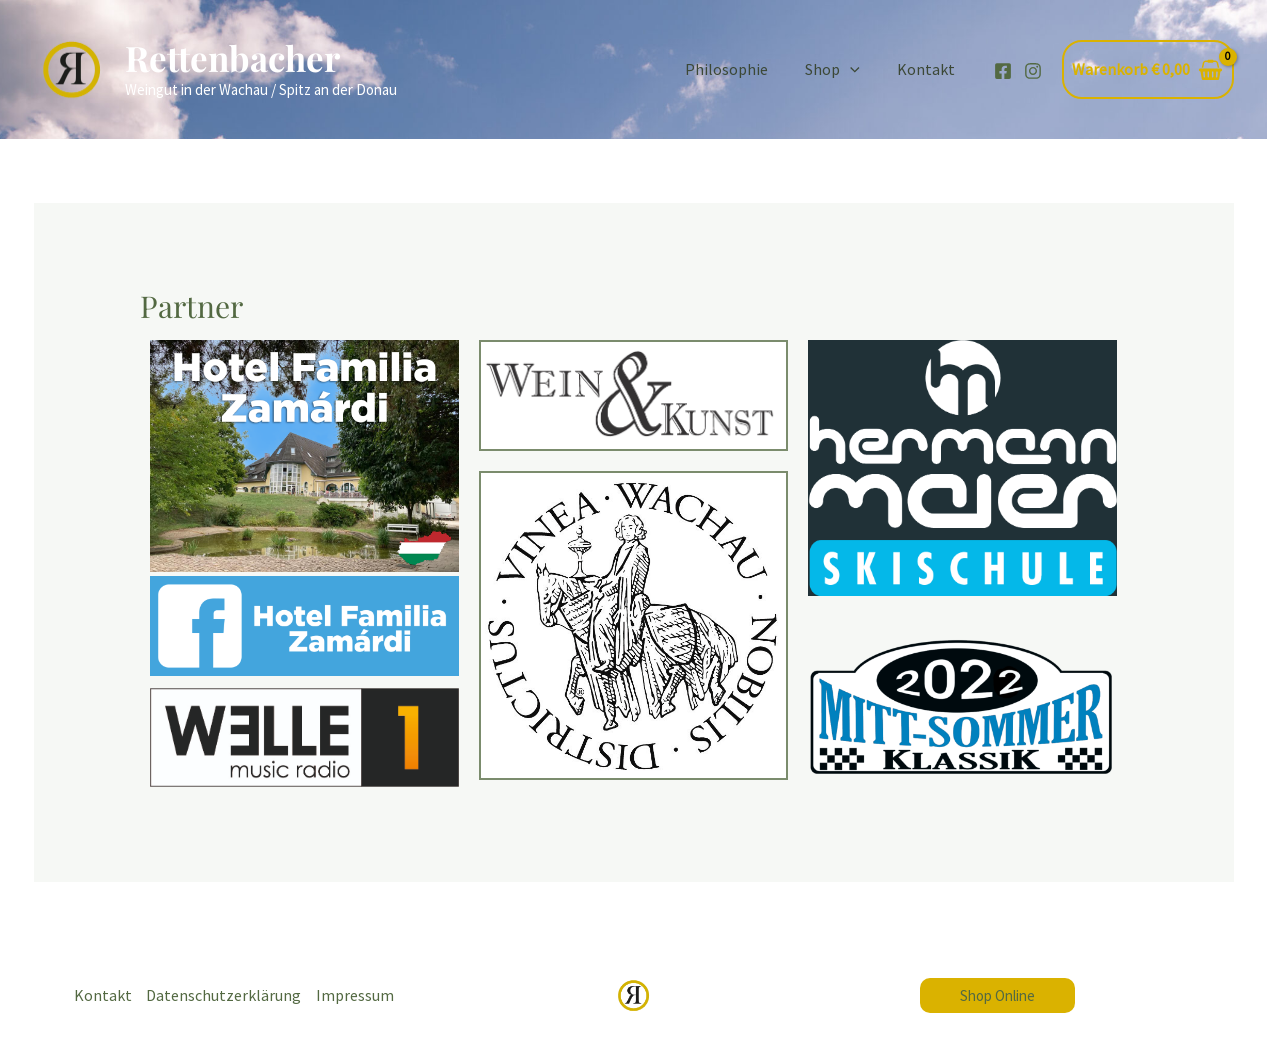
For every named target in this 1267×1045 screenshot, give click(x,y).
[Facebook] (1003, 71)
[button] (997, 995)
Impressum (356, 995)
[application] (858, 69)
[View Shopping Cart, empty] (1148, 70)
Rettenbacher (232, 57)
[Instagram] (1033, 71)
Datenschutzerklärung (224, 995)
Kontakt (929, 69)
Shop (840, 69)
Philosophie (739, 69)
